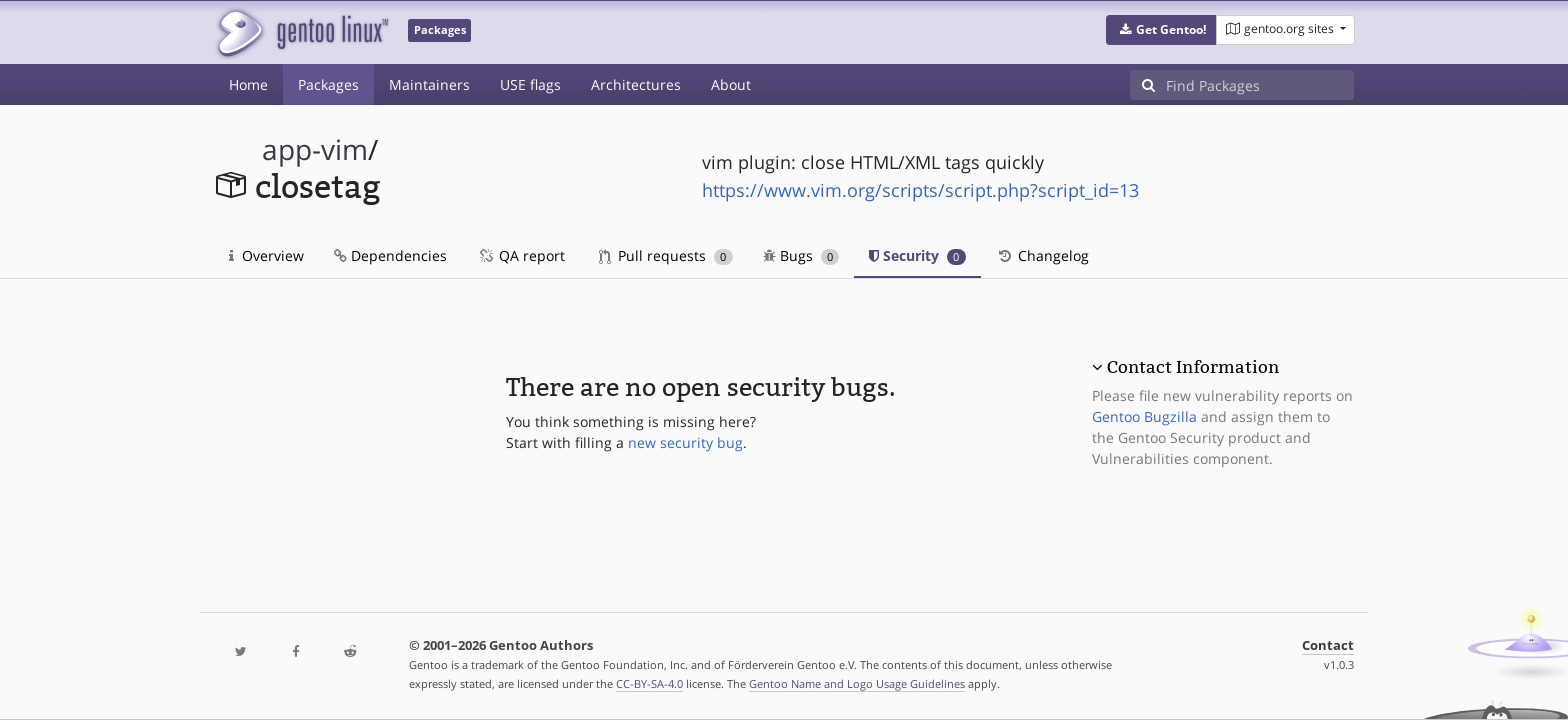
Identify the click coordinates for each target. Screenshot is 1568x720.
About (731, 84)
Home (248, 84)
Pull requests (666, 255)
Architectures (636, 84)
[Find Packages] (1260, 85)
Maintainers (429, 84)
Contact (1328, 645)
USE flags (530, 84)
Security (917, 255)
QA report (521, 255)
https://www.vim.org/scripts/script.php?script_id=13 (920, 190)
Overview (266, 255)
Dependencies (390, 255)
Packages (328, 84)
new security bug (685, 442)
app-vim (315, 149)
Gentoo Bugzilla (1144, 416)
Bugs (801, 255)
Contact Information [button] (1193, 367)
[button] (1161, 30)
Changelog (1042, 255)
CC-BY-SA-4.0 (649, 683)
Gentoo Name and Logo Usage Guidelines (857, 683)
